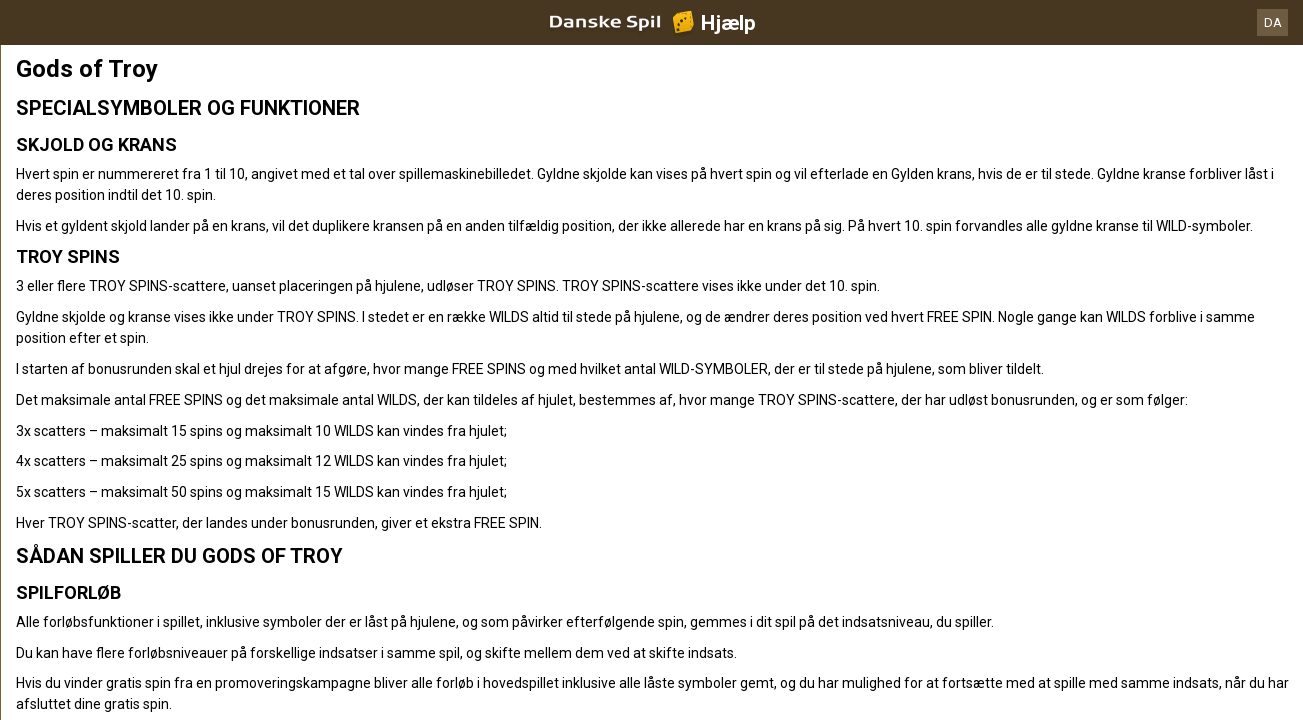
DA (1273, 22)
